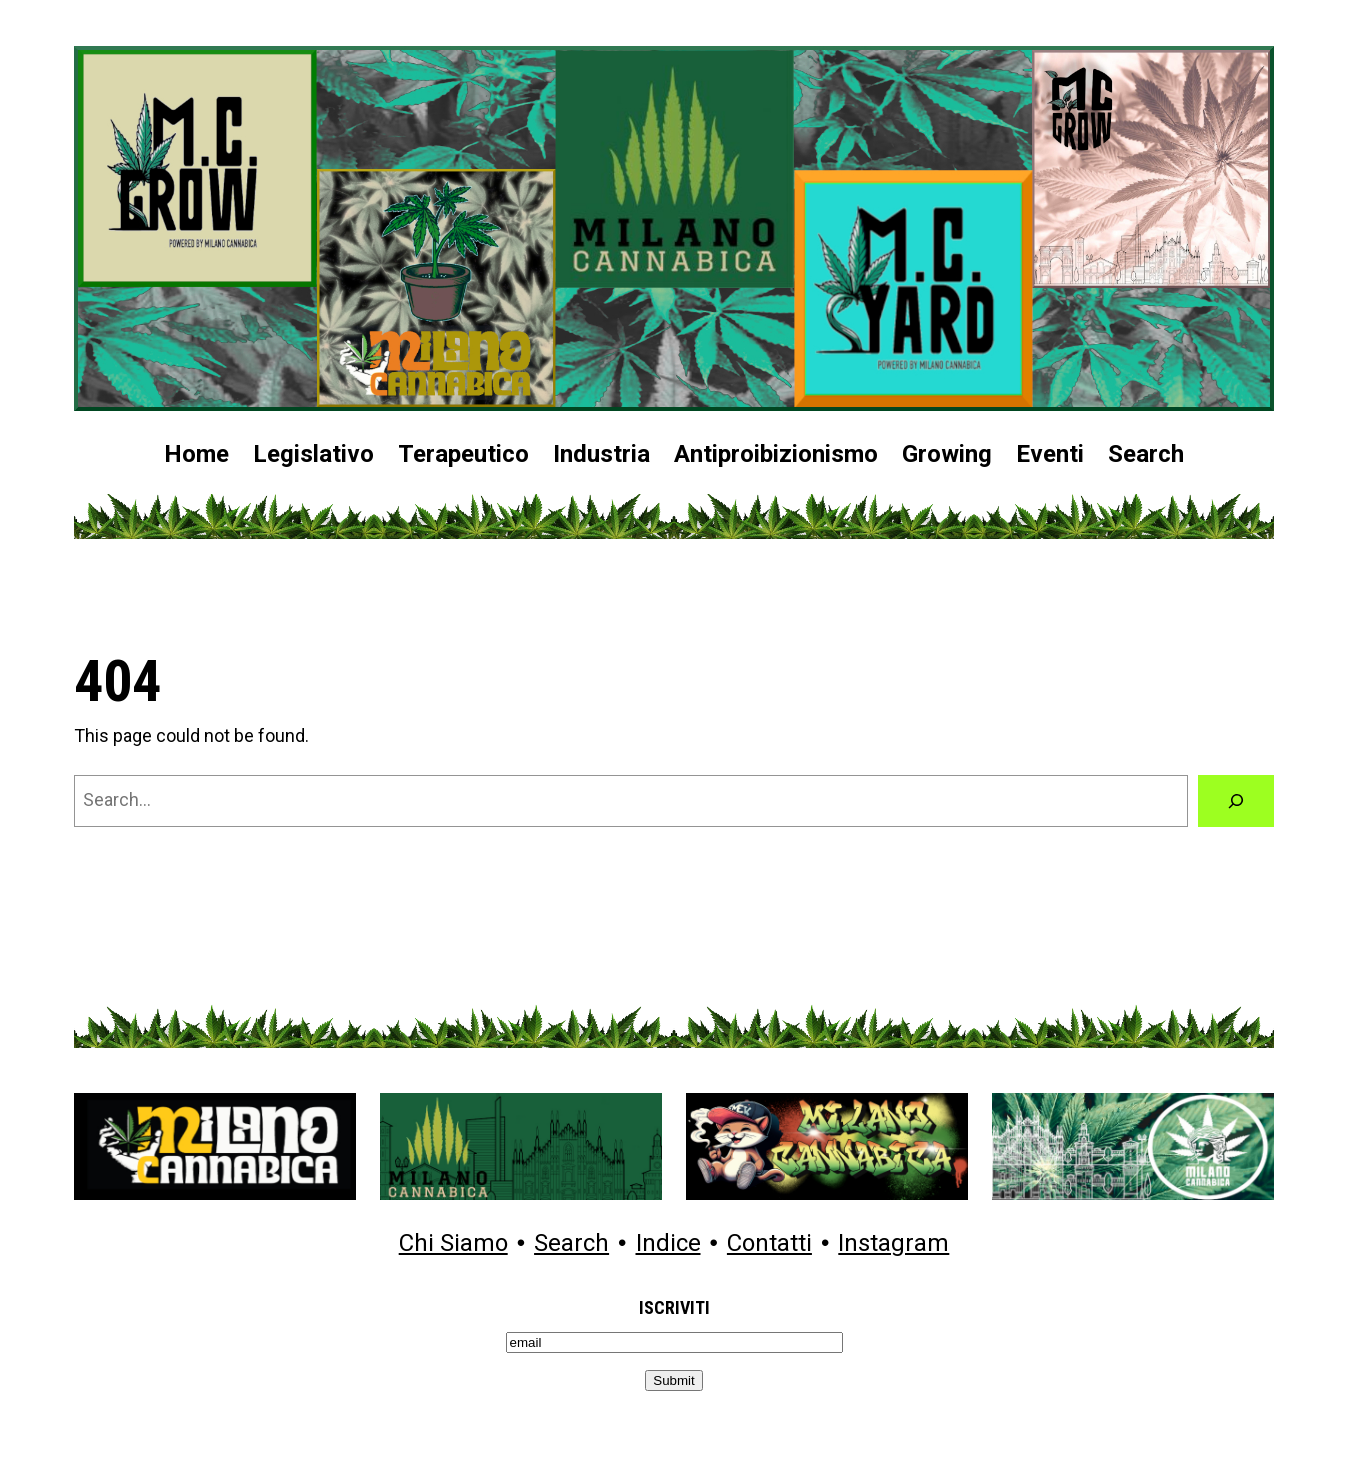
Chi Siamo (453, 1244)
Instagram (893, 1244)
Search (571, 1244)
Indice (668, 1244)
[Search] (1236, 801)
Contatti (769, 1244)
